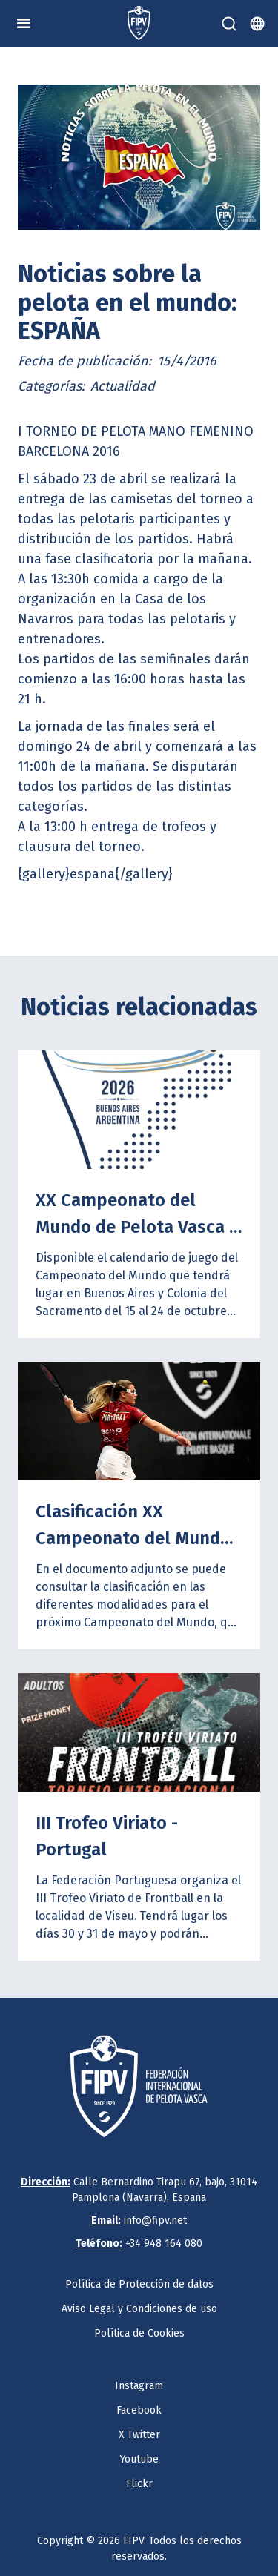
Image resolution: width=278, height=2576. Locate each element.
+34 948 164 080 (139, 2243)
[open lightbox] (139, 157)
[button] (23, 23)
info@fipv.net (139, 2220)
